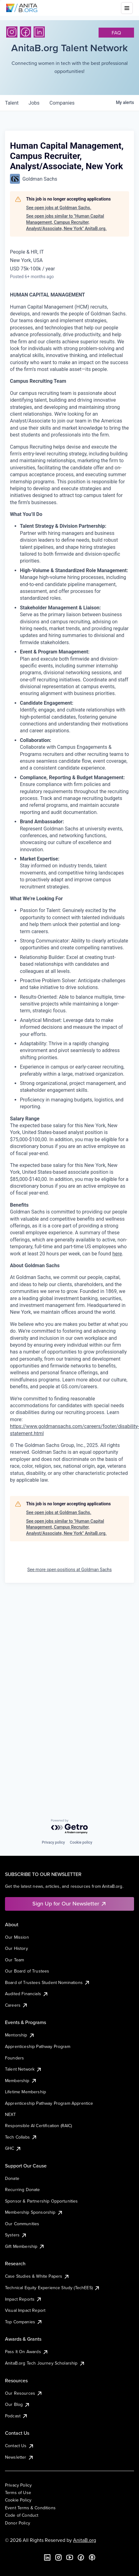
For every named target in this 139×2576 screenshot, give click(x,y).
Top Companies (24, 2322)
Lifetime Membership (25, 2092)
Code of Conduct (21, 2515)
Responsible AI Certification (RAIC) (38, 2125)
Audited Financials (27, 1994)
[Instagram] (12, 32)
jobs (34, 103)
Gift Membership (25, 2246)
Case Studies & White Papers (37, 2276)
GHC (13, 2148)
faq (116, 32)
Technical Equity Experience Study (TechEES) (52, 2288)
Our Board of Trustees (27, 1971)
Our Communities (22, 2224)
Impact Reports (23, 2299)
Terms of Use (18, 2492)
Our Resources (24, 2393)
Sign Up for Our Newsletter (69, 1903)
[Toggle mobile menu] (127, 8)
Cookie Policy (18, 2500)
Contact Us (19, 2446)
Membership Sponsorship (34, 2212)
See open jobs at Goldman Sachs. (58, 207)
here (117, 1254)
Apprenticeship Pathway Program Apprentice (49, 2103)
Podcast (16, 2416)
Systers (16, 2235)
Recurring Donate (22, 2189)
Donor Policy (17, 2523)
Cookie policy (81, 1842)
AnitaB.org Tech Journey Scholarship (45, 2363)
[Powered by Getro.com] (69, 1826)
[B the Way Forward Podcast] (92, 2557)
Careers (16, 2005)
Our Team (14, 1960)
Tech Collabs (21, 2137)
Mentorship (20, 2035)
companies (62, 103)
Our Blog (17, 2404)
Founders (14, 2058)
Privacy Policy (18, 2485)
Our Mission (17, 1937)
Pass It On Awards (27, 2351)
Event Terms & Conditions (30, 2508)
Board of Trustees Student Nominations (47, 1982)
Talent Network (23, 2069)
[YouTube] (69, 2557)
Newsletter (19, 2457)
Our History (16, 1948)
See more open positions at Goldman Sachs (69, 1569)
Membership (21, 2080)
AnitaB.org (84, 2540)
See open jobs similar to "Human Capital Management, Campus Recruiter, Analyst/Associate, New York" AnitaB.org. (66, 222)
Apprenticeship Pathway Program (37, 2046)
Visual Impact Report (25, 2310)
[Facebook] (25, 32)
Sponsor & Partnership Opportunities (41, 2201)
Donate (12, 2178)
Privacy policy (53, 1842)
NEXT (10, 2114)
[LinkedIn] (39, 32)
